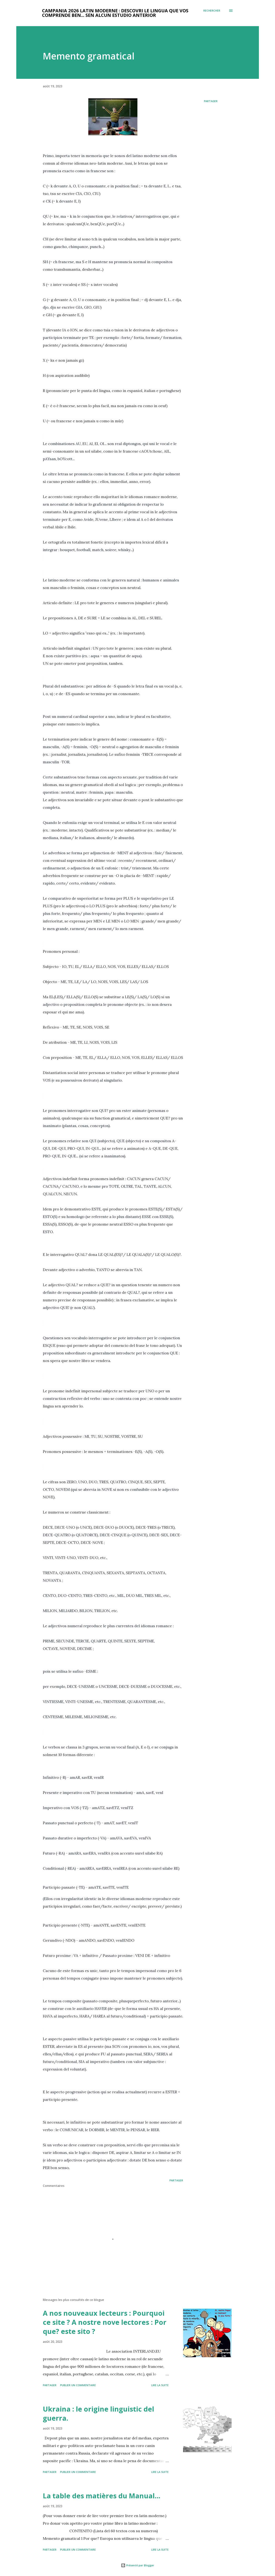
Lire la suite (160, 2385)
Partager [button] (211, 101)
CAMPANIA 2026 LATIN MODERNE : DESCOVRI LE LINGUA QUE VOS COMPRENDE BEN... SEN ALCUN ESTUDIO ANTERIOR (115, 12)
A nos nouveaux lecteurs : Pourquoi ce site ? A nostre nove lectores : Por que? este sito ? (104, 2322)
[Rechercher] (211, 10)
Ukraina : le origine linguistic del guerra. (98, 2413)
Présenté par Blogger (137, 2565)
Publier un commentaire (78, 2385)
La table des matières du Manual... (101, 2495)
